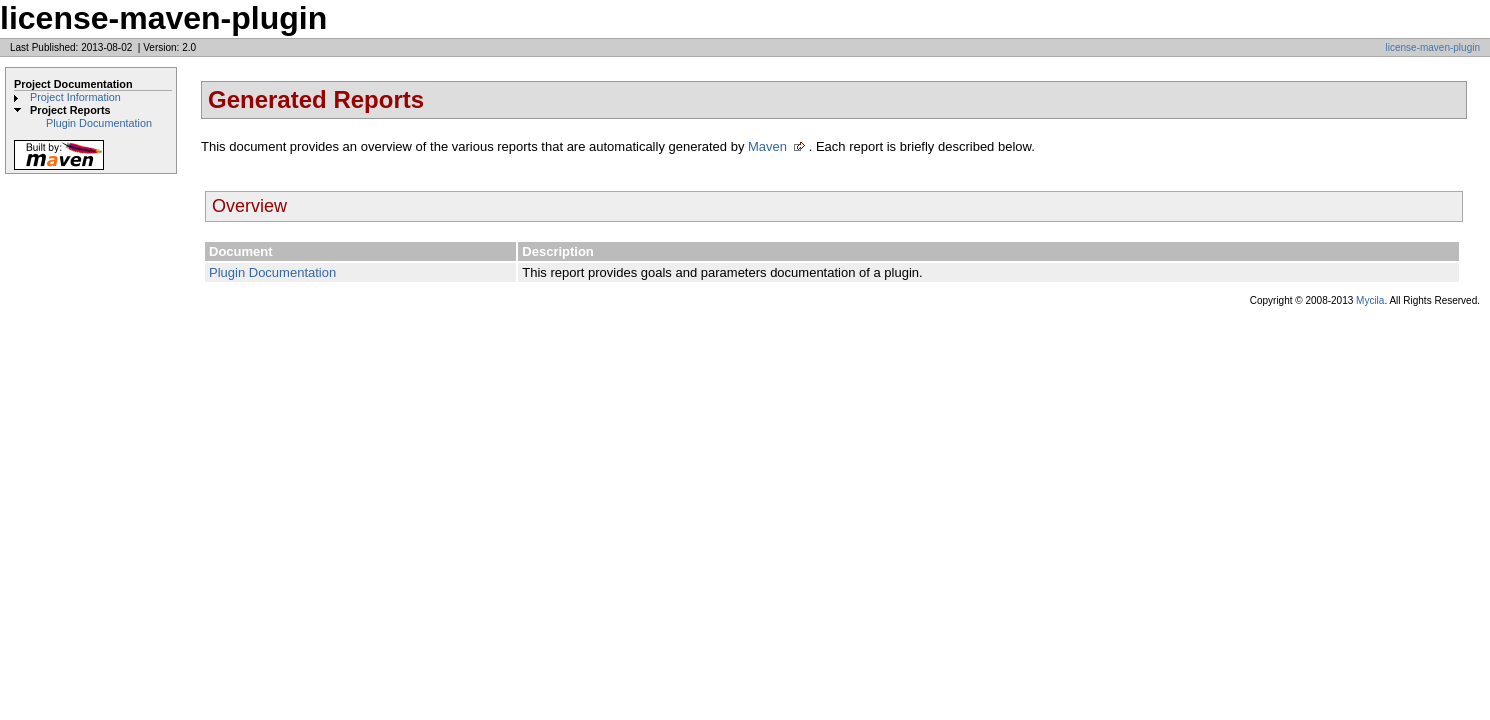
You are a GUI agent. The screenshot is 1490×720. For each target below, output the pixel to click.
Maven (767, 146)
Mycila (1370, 300)
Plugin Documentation (99, 123)
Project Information (75, 97)
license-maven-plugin (1433, 47)
